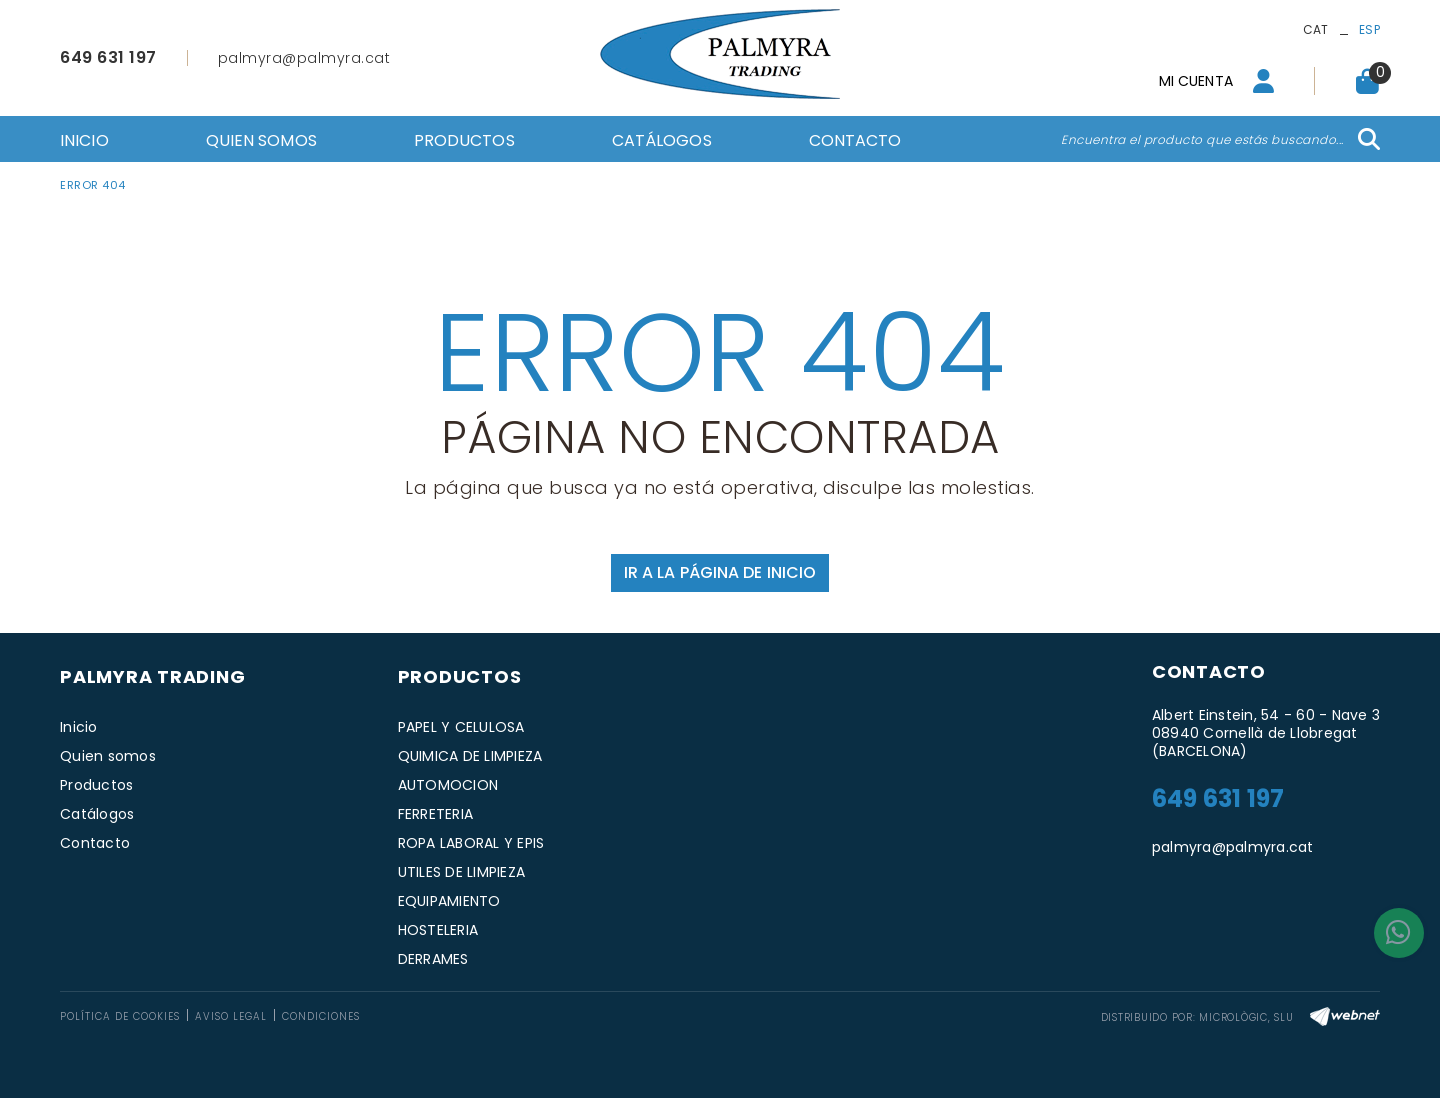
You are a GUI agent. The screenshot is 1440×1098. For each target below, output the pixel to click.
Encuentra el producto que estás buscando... (1202, 139)
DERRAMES (433, 959)
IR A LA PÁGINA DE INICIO (720, 572)
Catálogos (97, 814)
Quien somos (108, 756)
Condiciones (321, 1016)
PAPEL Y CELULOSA (461, 727)
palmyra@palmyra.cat (304, 58)
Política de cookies (120, 1016)
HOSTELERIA (438, 930)
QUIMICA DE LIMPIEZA (470, 756)
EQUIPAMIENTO (449, 901)
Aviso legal (231, 1016)
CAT (1316, 29)
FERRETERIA (436, 814)
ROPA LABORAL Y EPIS (471, 843)
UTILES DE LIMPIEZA (462, 872)
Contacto (95, 843)
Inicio (79, 727)
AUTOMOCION (448, 785)
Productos (96, 785)
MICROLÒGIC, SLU (1246, 1017)
